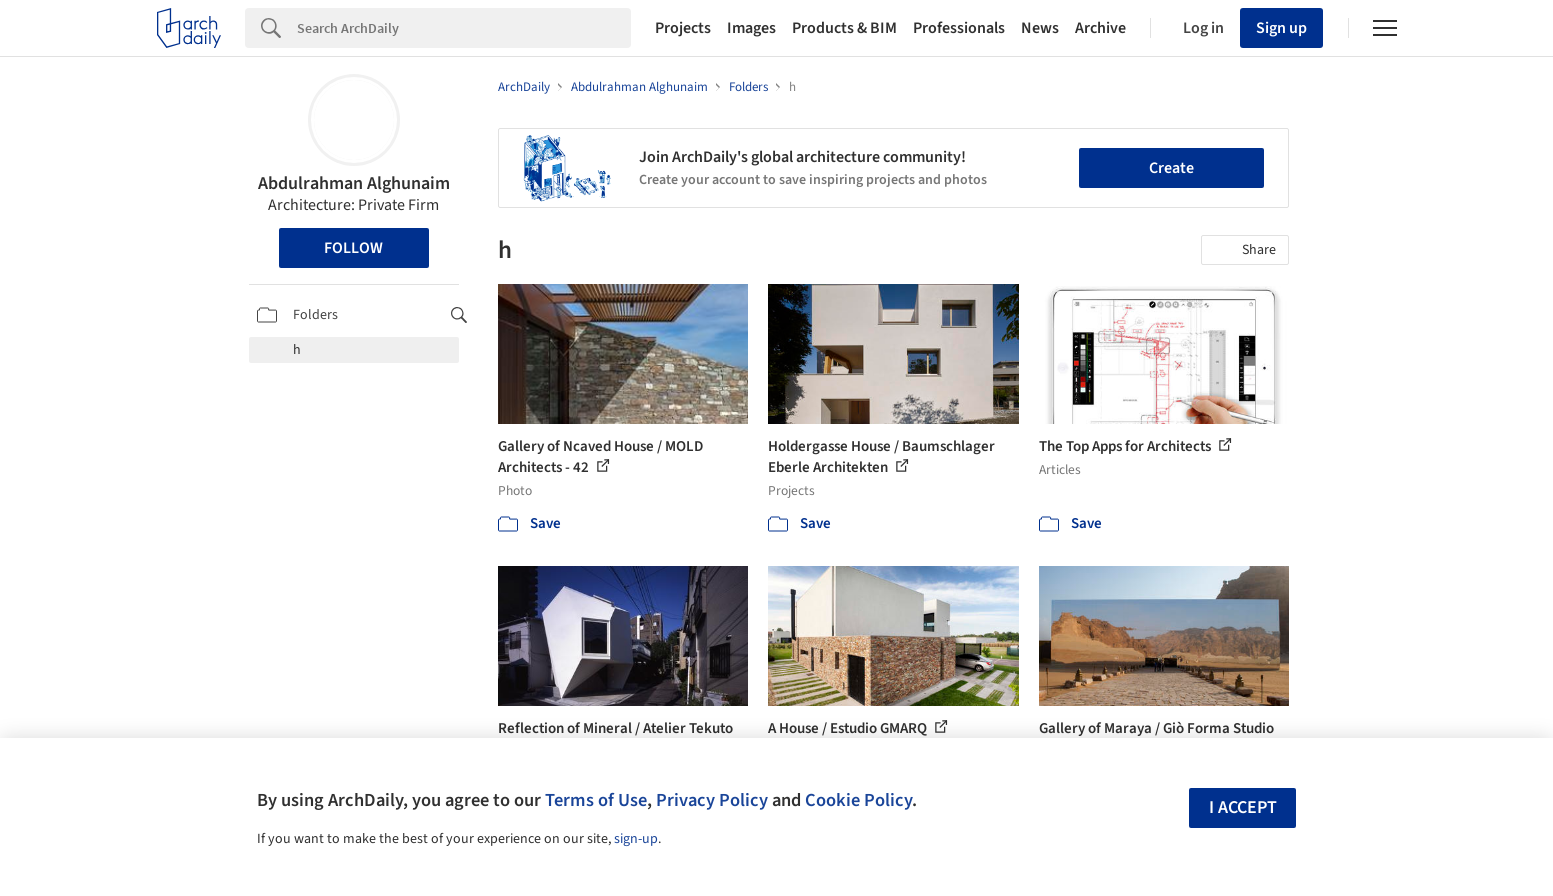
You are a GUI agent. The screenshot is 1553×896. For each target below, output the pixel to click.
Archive (1100, 28)
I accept (1243, 807)
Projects (683, 28)
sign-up (636, 839)
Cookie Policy (858, 800)
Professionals (959, 28)
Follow (353, 248)
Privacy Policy (712, 800)
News (1040, 28)
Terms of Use (596, 800)
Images (751, 28)
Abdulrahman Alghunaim (354, 183)
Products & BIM (844, 28)
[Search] (464, 28)
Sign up (1281, 28)
